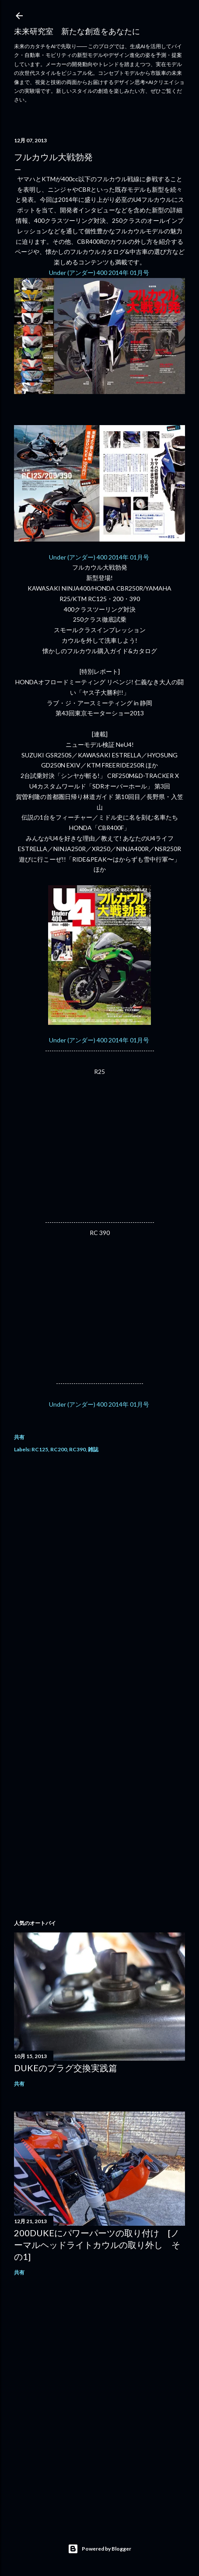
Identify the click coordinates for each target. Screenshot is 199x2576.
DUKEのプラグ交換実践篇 (65, 2067)
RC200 (58, 1449)
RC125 (39, 1449)
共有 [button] (19, 1437)
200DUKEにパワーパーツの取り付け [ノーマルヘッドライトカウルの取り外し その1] (97, 2245)
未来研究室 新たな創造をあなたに (77, 31)
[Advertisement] (99, 1577)
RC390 (77, 1449)
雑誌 (93, 1449)
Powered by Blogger (99, 2549)
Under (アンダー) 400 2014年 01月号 (99, 272)
